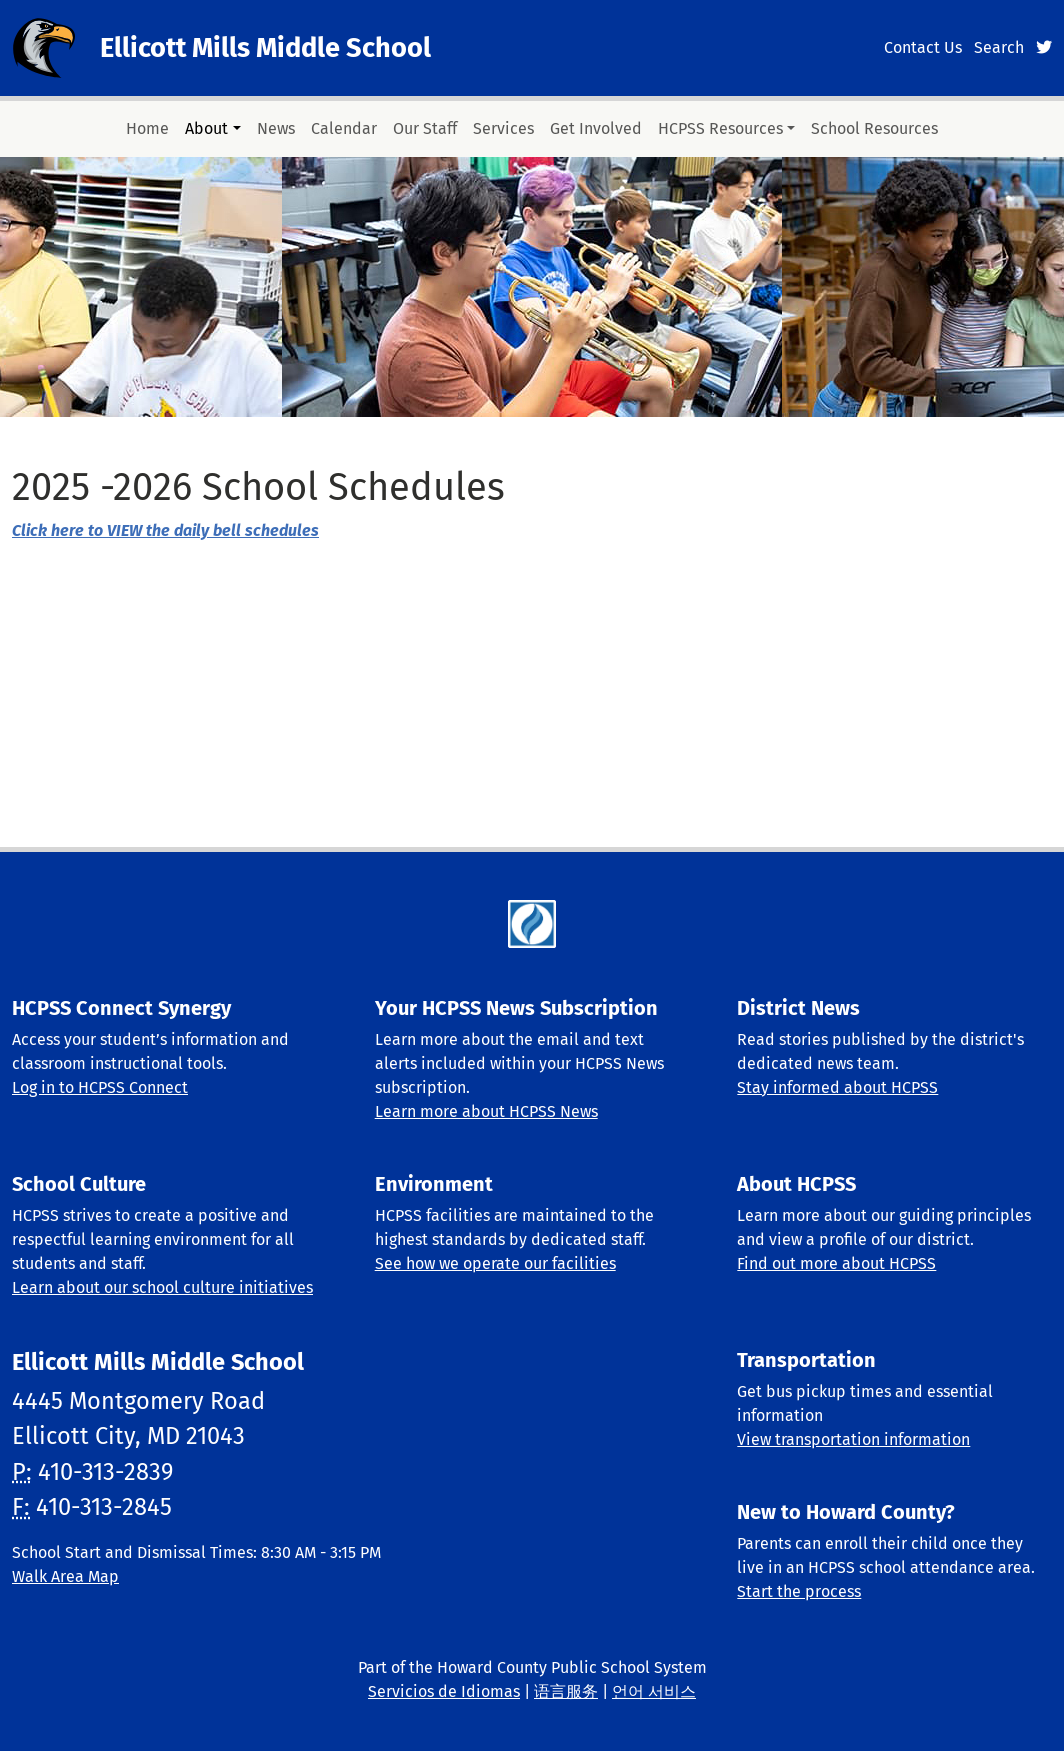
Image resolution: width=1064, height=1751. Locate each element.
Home (147, 128)
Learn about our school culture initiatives (162, 1287)
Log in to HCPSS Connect (100, 1087)
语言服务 (566, 1691)
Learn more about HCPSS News (486, 1111)
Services (503, 128)
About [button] (206, 128)
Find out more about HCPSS (836, 1263)
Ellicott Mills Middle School (265, 48)
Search (999, 47)
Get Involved (596, 128)
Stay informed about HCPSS (837, 1087)
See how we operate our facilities (495, 1263)
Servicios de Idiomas (444, 1691)
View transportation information (853, 1439)
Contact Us (923, 47)
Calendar (344, 128)
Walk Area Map (65, 1576)
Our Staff (425, 128)
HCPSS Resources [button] (720, 128)
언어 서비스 (654, 1691)
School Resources (874, 128)
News (276, 128)
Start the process (799, 1591)
